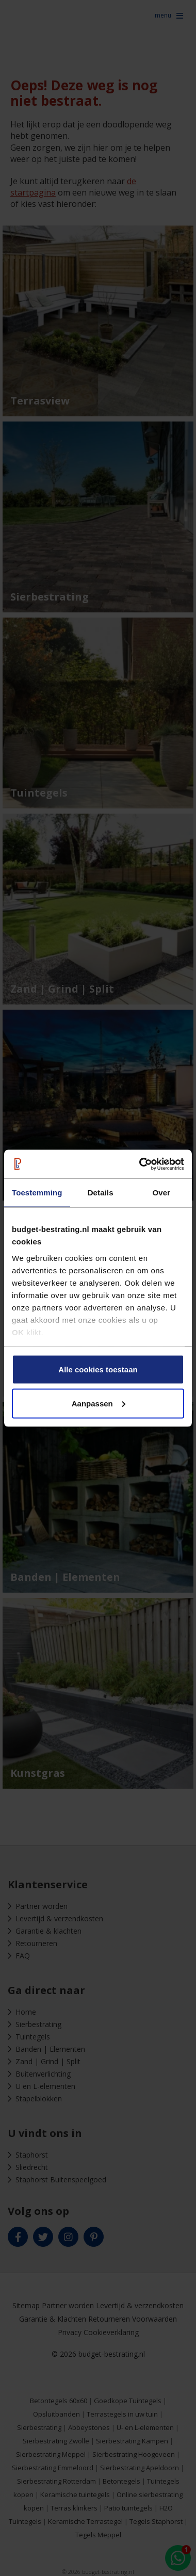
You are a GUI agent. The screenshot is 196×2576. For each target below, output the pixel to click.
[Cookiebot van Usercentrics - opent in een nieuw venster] (140, 1164)
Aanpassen (98, 1403)
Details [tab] (100, 1192)
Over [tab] (162, 1192)
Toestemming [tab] (37, 1192)
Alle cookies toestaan (97, 1369)
